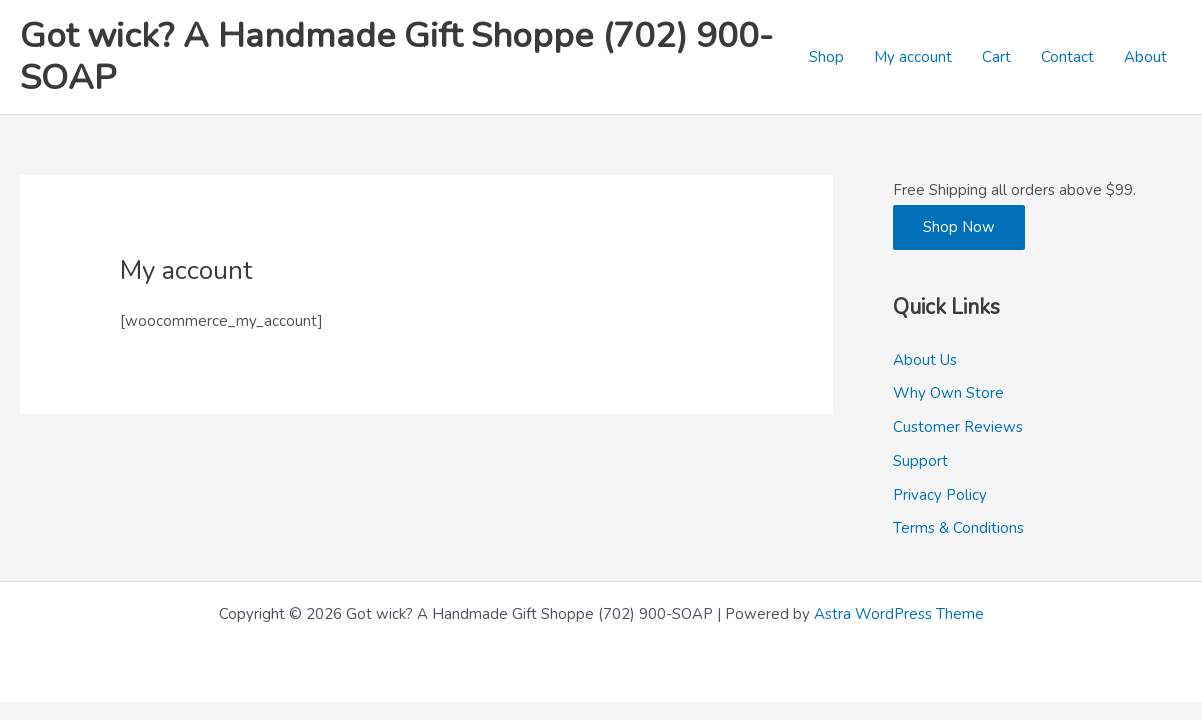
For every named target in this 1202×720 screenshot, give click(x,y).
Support (920, 461)
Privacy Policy (940, 495)
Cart (996, 57)
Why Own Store (948, 393)
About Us (925, 360)
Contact (1067, 57)
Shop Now (959, 227)
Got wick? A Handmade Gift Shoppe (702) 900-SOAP (396, 56)
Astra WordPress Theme (899, 614)
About (1145, 57)
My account (913, 57)
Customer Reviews (958, 427)
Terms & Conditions (958, 528)
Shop (826, 57)
